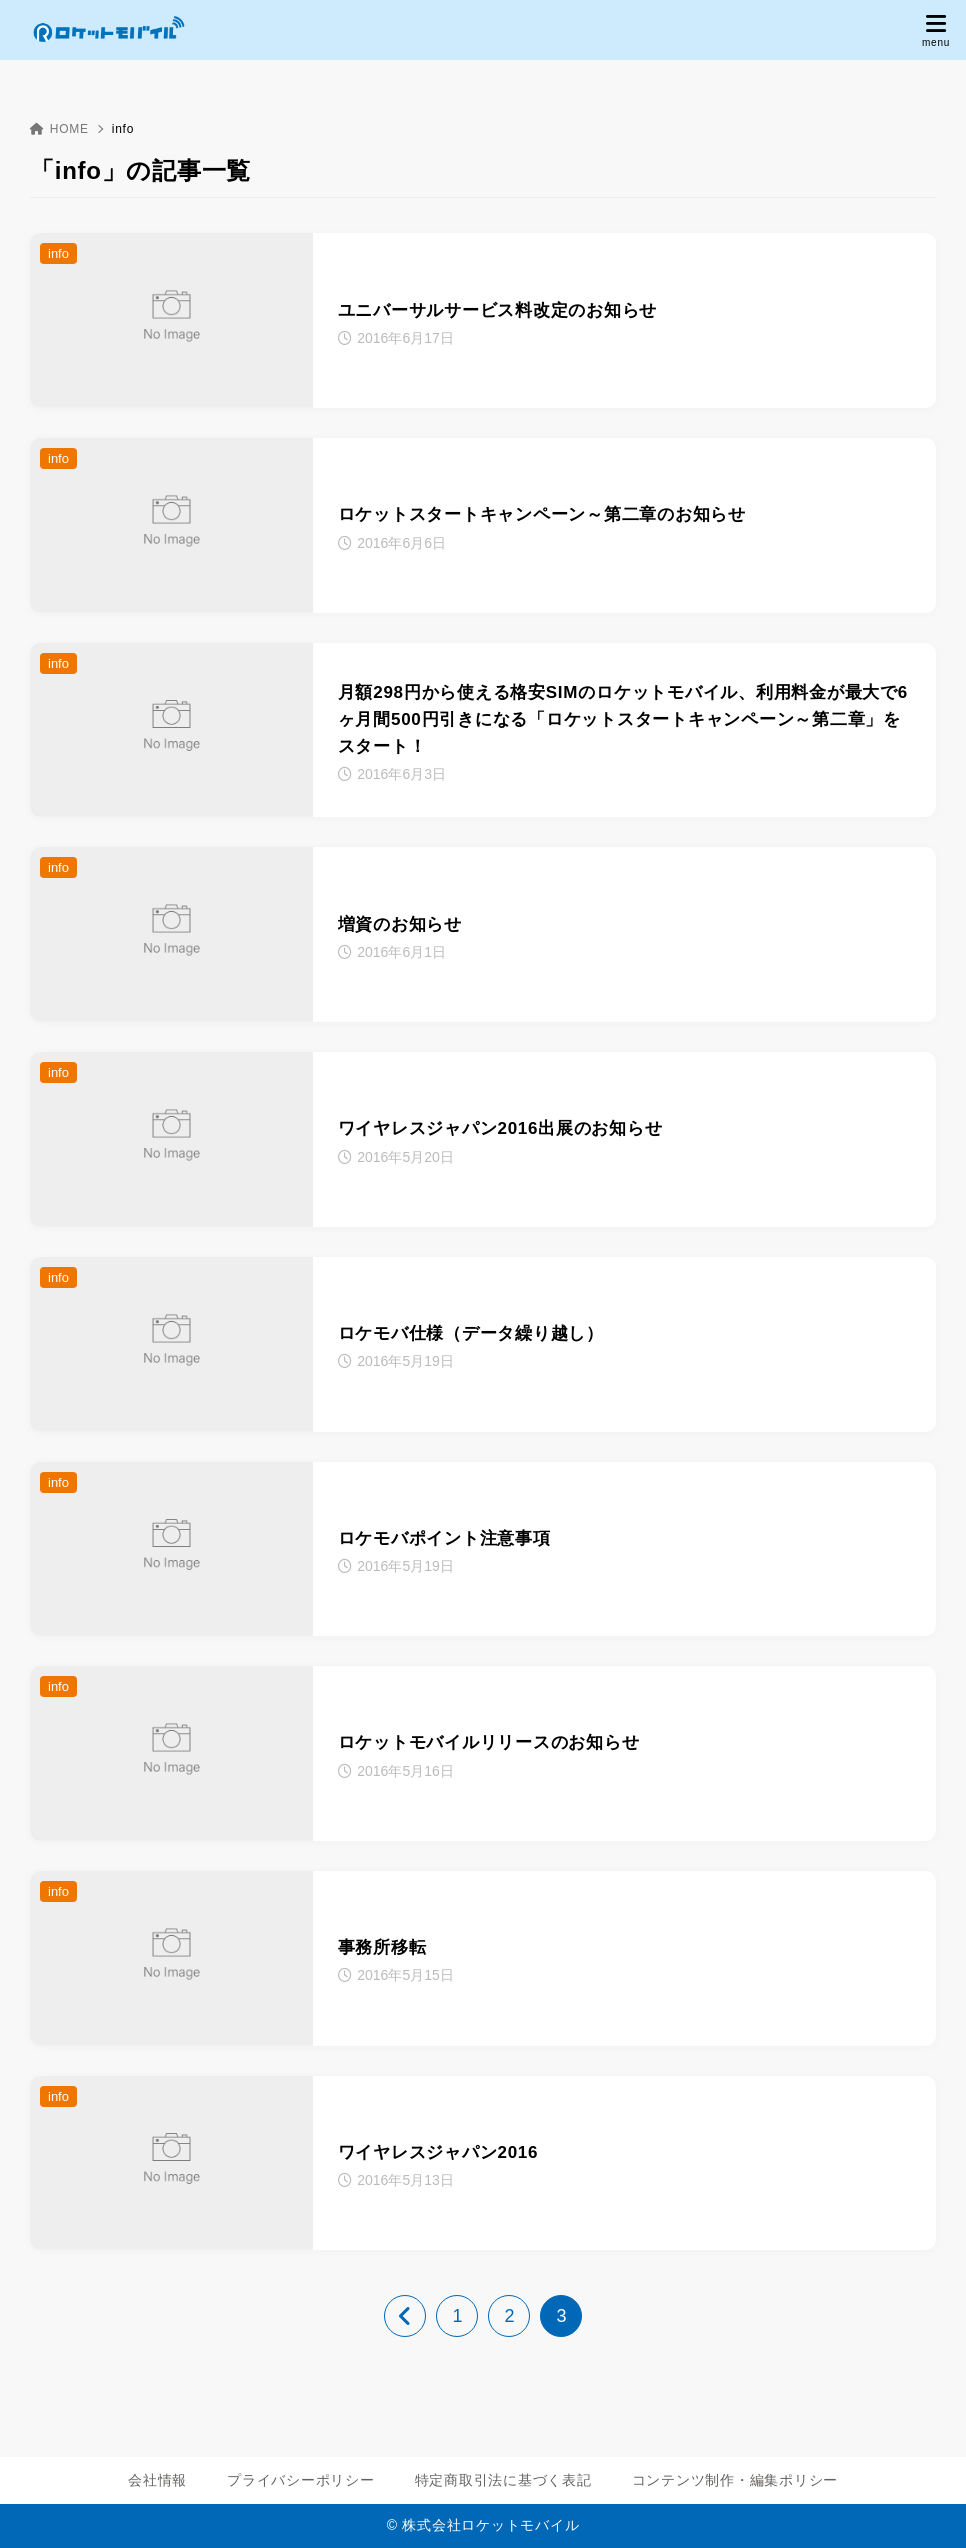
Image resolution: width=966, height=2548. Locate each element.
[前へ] (405, 2316)
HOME (59, 129)
